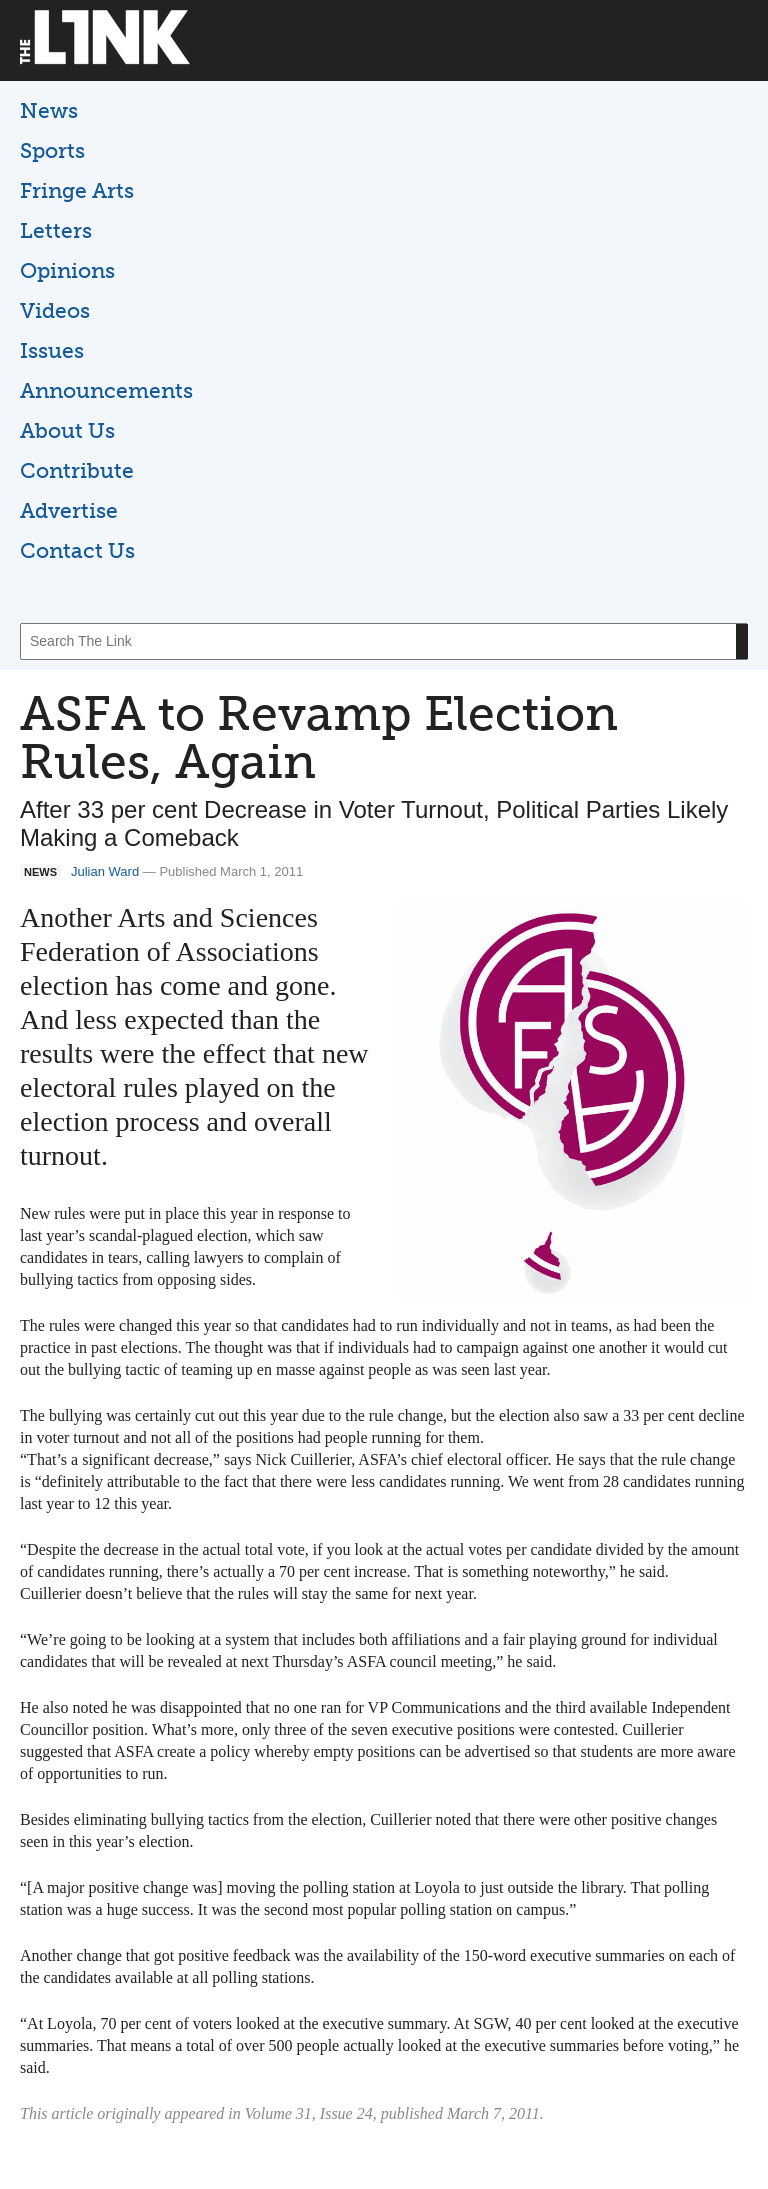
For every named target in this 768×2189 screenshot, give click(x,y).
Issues (52, 350)
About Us (67, 430)
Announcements (106, 390)
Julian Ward (105, 871)
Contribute (77, 470)
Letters (56, 230)
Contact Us (77, 550)
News (49, 110)
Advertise (69, 510)
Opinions (67, 270)
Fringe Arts (77, 190)
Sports (52, 150)
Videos (55, 310)
